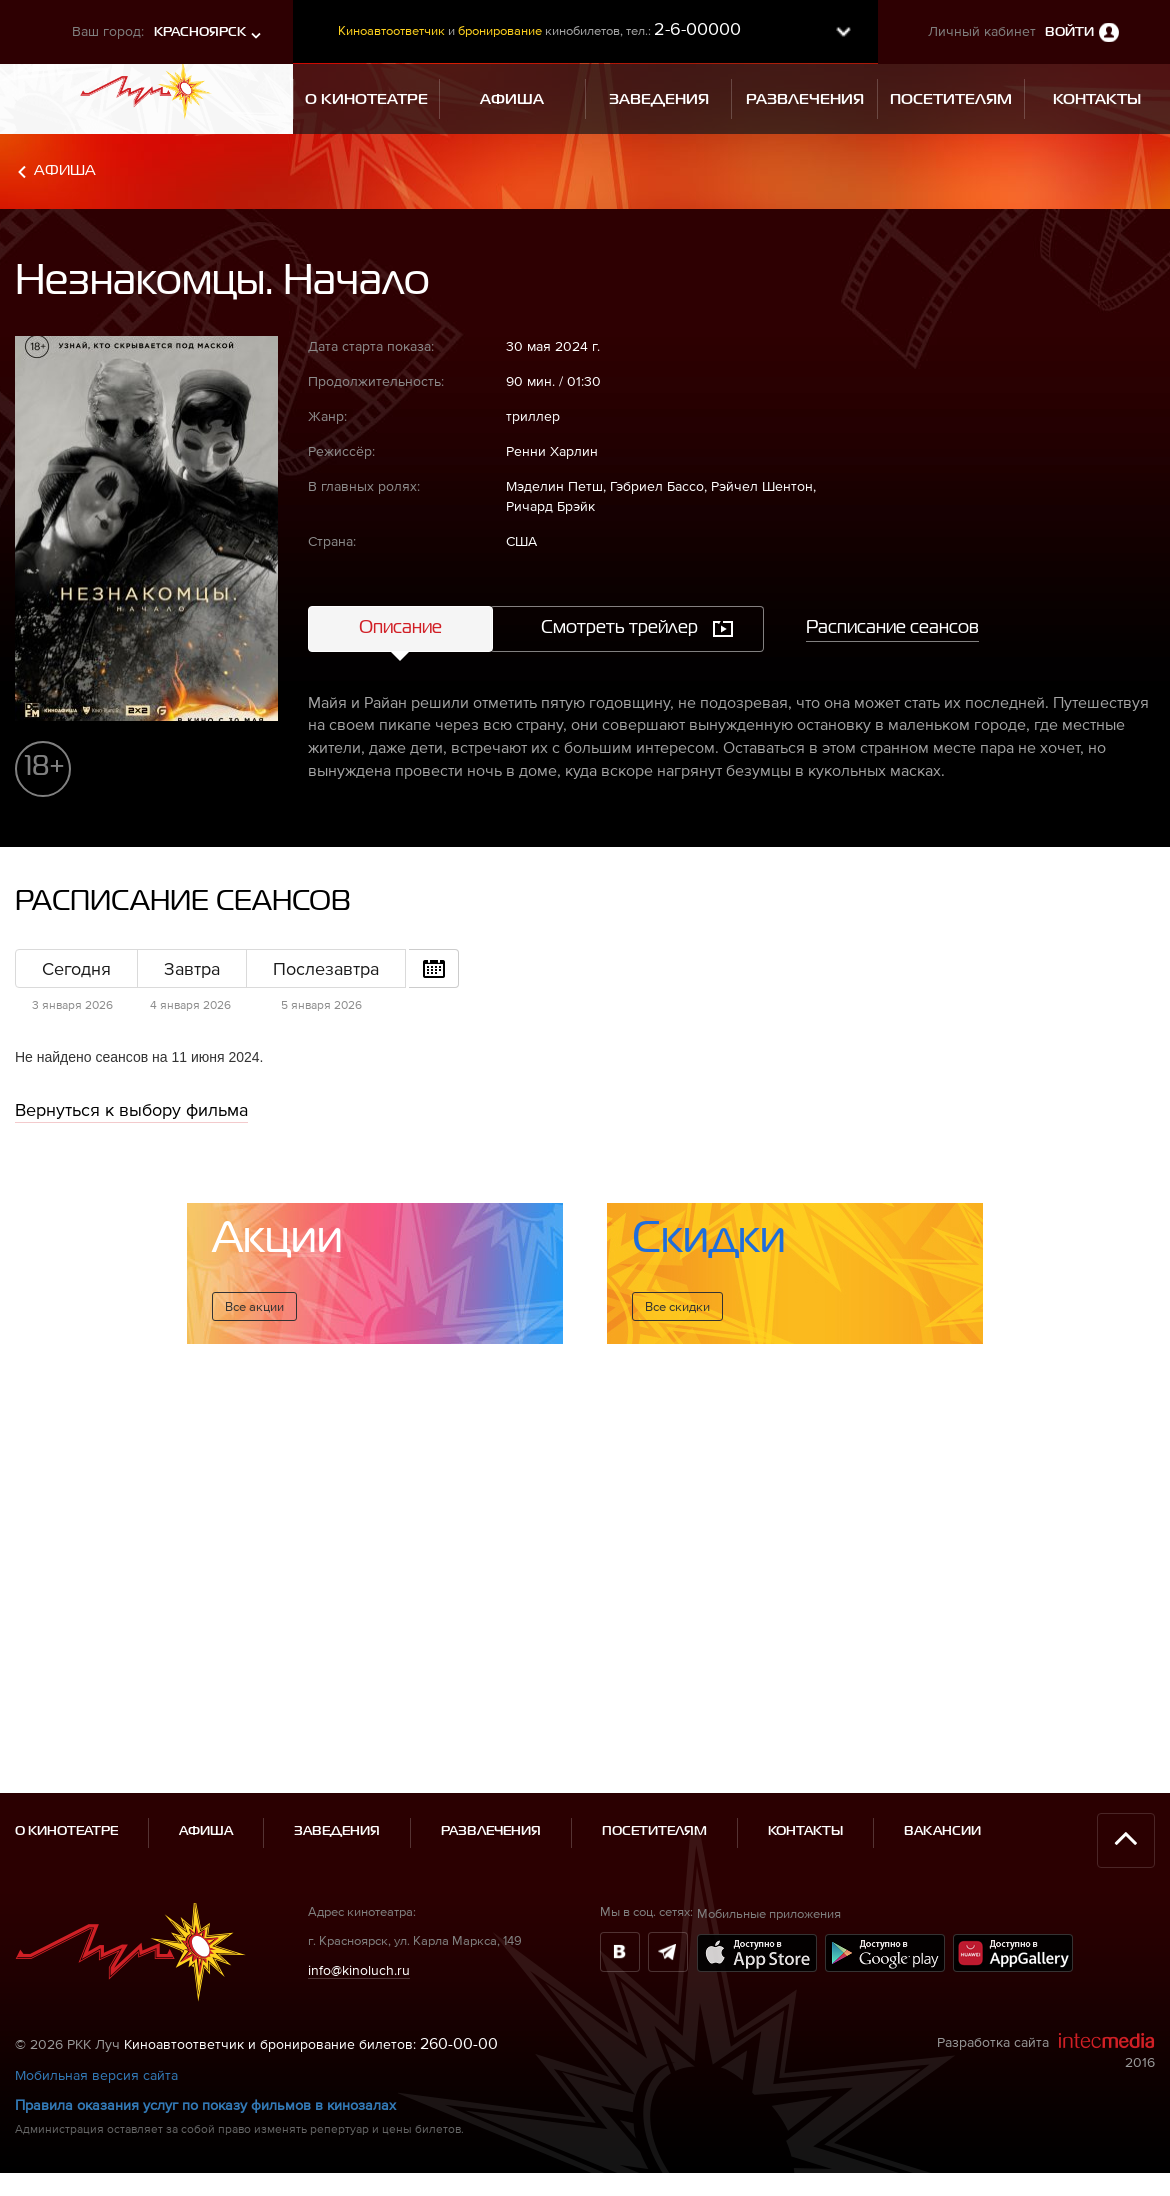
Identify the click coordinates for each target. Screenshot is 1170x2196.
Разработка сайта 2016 (1046, 1963)
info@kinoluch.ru (359, 1882)
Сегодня (76, 968)
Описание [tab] (400, 628)
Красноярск (200, 32)
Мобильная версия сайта (96, 1987)
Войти (1069, 32)
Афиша (65, 170)
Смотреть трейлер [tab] (619, 628)
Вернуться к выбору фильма (131, 1109)
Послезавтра (326, 968)
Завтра (192, 968)
